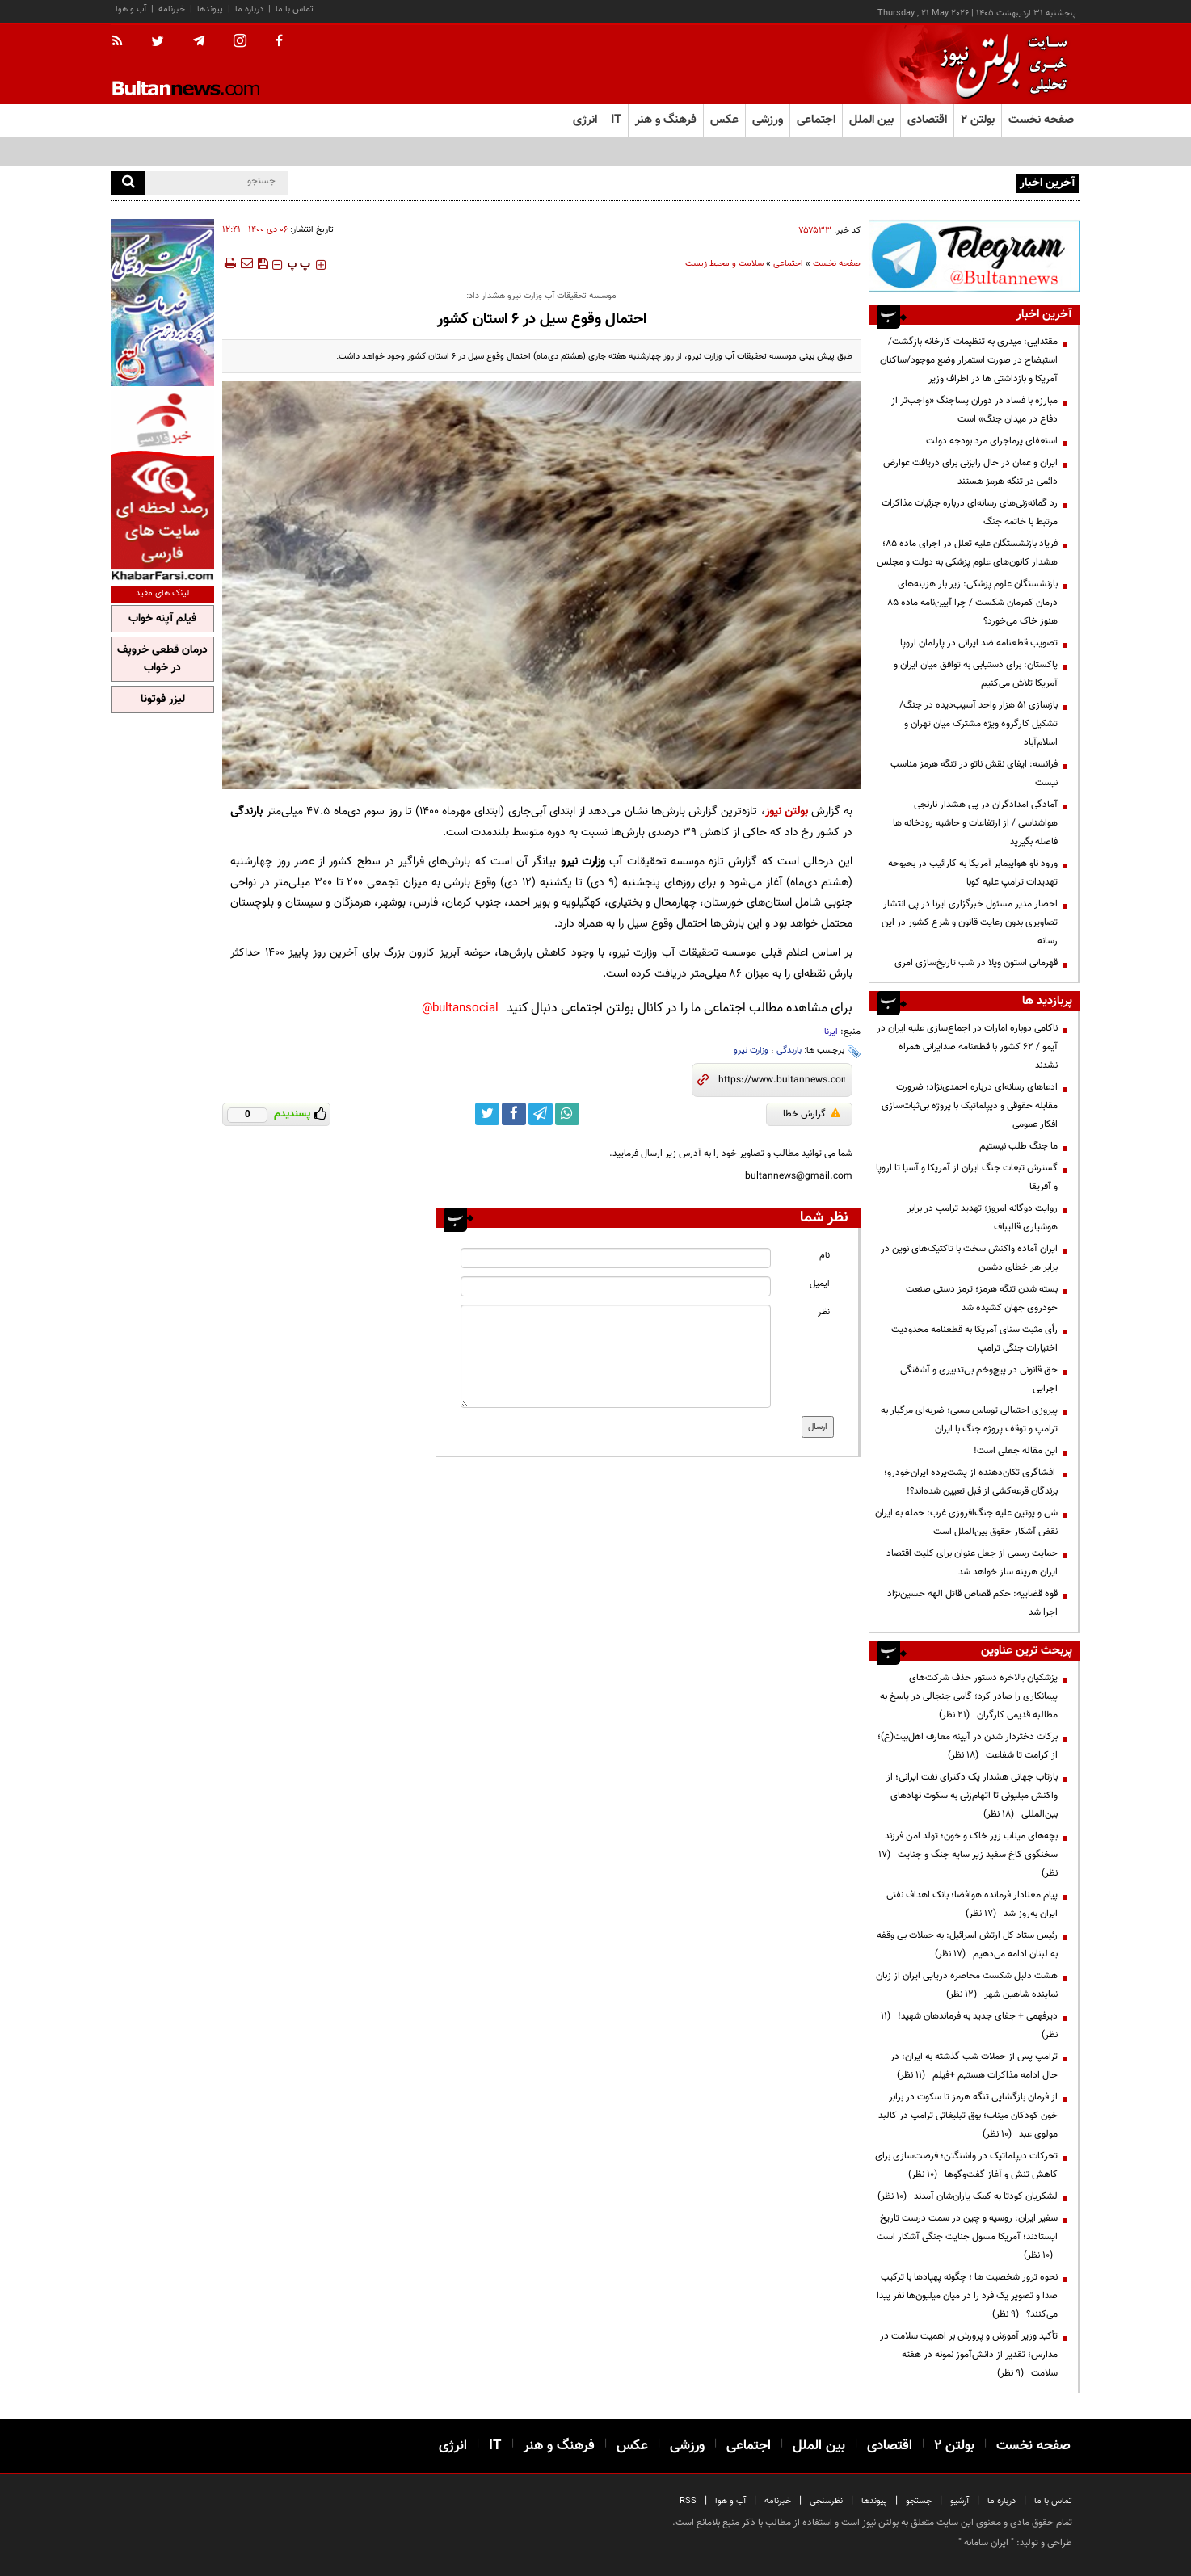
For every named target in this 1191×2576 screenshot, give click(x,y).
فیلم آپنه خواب (162, 619)
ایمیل (820, 1284)
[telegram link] (540, 1114)
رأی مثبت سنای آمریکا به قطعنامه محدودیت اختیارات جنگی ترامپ (974, 1338)
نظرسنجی (826, 2501)
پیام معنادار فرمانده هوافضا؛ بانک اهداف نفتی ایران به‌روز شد (972, 1904)
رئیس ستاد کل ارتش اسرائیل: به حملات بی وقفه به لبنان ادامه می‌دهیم (967, 1944)
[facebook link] (514, 1114)
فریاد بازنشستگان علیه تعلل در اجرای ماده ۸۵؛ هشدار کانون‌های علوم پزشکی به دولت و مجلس (967, 552)
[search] (128, 183)
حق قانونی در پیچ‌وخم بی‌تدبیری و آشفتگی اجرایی (979, 1379)
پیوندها (210, 9)
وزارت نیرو (751, 1050)
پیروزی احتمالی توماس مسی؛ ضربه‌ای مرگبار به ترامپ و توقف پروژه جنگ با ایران (969, 1419)
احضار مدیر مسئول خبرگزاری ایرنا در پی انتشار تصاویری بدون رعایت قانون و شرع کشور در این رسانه (970, 922)
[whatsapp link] (567, 1114)
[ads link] (974, 255)
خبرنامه (171, 9)
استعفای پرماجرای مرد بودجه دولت (992, 441)
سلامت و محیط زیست (724, 264)
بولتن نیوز (786, 811)
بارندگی (789, 1050)
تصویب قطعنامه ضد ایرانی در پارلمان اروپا (979, 643)
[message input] (616, 1356)
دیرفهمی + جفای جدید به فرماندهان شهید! (969, 2025)
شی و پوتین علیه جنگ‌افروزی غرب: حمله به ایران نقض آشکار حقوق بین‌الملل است (966, 1522)
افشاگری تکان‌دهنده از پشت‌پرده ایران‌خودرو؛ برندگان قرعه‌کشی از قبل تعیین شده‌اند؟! (971, 1481)
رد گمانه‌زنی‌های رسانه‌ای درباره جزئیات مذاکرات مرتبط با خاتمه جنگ (970, 512)
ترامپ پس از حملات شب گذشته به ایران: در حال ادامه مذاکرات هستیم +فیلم (974, 2065)
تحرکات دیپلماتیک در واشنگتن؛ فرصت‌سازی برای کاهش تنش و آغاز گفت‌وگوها (966, 2165)
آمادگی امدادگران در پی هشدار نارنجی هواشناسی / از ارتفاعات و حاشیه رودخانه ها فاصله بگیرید (975, 823)
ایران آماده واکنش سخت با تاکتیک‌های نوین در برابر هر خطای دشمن (969, 1258)
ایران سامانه (986, 2543)
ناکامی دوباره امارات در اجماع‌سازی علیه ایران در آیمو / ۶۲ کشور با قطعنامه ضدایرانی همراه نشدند (967, 1047)
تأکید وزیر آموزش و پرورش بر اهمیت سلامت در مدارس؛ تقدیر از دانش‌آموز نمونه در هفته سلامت (969, 2355)
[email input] (616, 1286)
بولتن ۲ (978, 120)
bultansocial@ (460, 1008)
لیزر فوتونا (163, 699)
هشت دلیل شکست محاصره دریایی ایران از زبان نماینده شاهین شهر (967, 1985)
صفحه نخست (1041, 120)
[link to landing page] (999, 64)
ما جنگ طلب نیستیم (1018, 1146)
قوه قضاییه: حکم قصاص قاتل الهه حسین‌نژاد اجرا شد (972, 1603)
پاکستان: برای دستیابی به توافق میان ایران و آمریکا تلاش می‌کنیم (976, 674)
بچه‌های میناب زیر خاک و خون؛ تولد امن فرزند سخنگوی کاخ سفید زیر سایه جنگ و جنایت (968, 1855)
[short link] (782, 1080)
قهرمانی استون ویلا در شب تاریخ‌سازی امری (976, 963)
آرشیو (959, 2501)
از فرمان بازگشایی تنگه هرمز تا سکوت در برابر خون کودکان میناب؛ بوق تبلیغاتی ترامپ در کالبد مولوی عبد (968, 2115)
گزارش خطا (811, 1114)
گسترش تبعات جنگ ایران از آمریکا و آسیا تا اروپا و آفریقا (967, 1177)
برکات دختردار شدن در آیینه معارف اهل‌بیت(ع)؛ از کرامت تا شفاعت (967, 1746)
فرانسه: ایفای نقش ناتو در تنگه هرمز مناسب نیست (974, 773)
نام (824, 1256)
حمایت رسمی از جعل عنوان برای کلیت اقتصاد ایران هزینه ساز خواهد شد (972, 1562)
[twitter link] (487, 1114)
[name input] (616, 1258)
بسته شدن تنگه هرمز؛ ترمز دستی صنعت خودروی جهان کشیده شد (982, 1298)
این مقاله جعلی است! (1016, 1450)
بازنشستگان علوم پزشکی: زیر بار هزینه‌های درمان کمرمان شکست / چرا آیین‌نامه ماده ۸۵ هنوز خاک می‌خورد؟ (972, 602)
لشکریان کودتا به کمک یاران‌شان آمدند (967, 2196)
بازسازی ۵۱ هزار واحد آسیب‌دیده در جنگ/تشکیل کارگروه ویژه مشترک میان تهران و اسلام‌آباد (978, 724)
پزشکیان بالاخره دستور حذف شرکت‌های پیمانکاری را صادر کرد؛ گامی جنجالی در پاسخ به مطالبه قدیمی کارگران (969, 1696)
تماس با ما (295, 9)
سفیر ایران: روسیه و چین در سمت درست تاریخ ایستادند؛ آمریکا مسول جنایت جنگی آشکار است (967, 2237)
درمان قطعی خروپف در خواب (162, 659)
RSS (688, 2501)
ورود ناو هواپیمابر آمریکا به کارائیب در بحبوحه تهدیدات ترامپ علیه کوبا (973, 872)
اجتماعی (788, 264)
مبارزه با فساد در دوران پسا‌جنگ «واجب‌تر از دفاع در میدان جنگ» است (974, 410)
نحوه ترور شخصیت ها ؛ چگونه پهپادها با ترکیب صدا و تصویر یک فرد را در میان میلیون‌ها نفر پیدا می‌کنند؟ (967, 2296)
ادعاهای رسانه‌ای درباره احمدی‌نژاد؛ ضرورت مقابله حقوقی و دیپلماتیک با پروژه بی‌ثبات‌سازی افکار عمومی (970, 1106)
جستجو (919, 2501)
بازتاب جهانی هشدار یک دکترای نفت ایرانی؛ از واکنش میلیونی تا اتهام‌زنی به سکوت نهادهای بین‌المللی (972, 1796)
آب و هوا (131, 9)
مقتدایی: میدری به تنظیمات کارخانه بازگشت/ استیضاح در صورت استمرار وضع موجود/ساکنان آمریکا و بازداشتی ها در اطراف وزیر (969, 360)
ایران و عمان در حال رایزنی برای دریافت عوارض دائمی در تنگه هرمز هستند (970, 472)
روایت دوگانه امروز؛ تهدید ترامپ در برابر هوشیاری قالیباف (982, 1217)
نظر (824, 1312)
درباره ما (249, 9)
